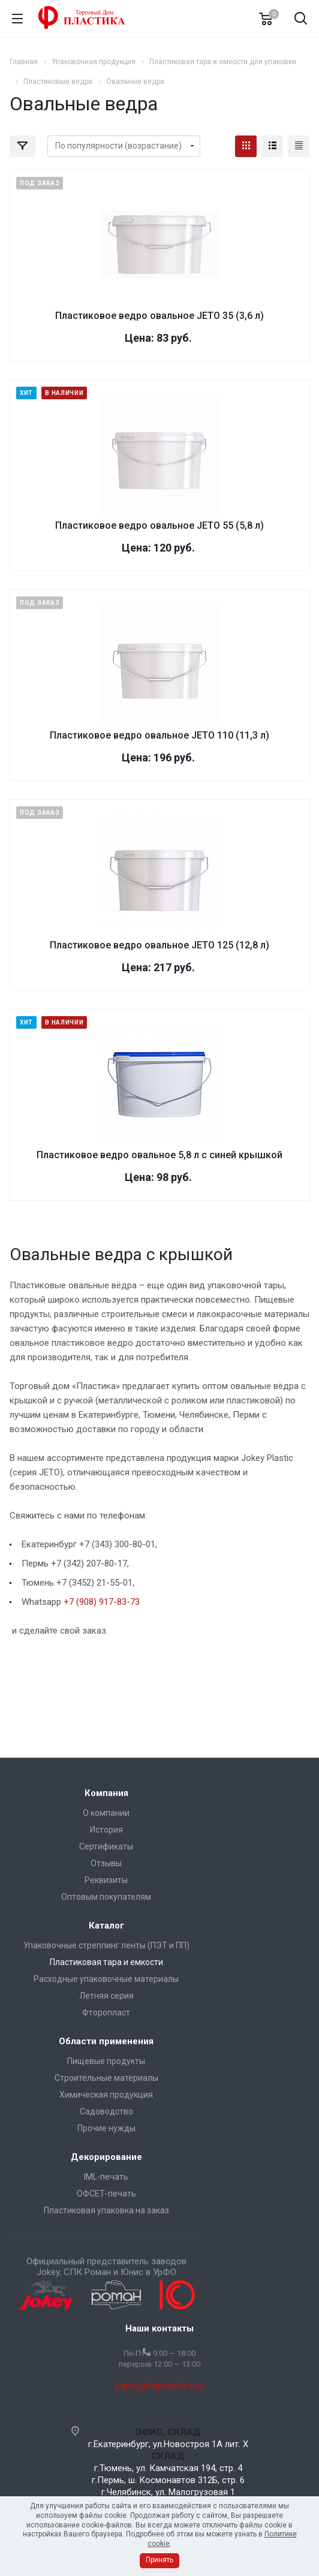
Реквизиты (106, 1880)
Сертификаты (106, 1846)
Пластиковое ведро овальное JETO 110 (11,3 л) (159, 735)
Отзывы (106, 1863)
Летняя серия (106, 1995)
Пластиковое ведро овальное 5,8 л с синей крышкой (159, 1155)
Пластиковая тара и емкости (106, 1962)
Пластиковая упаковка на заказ (106, 2210)
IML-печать (106, 2177)
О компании (106, 1813)
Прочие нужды (106, 2128)
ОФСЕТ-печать (106, 2193)
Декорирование (106, 2157)
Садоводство (106, 2111)
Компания (106, 1793)
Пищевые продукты (106, 2061)
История (106, 1829)
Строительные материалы (106, 2078)
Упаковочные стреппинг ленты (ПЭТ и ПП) (106, 1945)
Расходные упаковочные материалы (106, 1979)
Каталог (106, 1925)
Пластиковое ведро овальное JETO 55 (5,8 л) (159, 525)
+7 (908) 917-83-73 (102, 1601)
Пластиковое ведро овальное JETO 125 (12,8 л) (159, 945)
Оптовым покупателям (106, 1897)
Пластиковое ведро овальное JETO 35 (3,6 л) (159, 315)
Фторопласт (106, 2012)
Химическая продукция (106, 2094)
